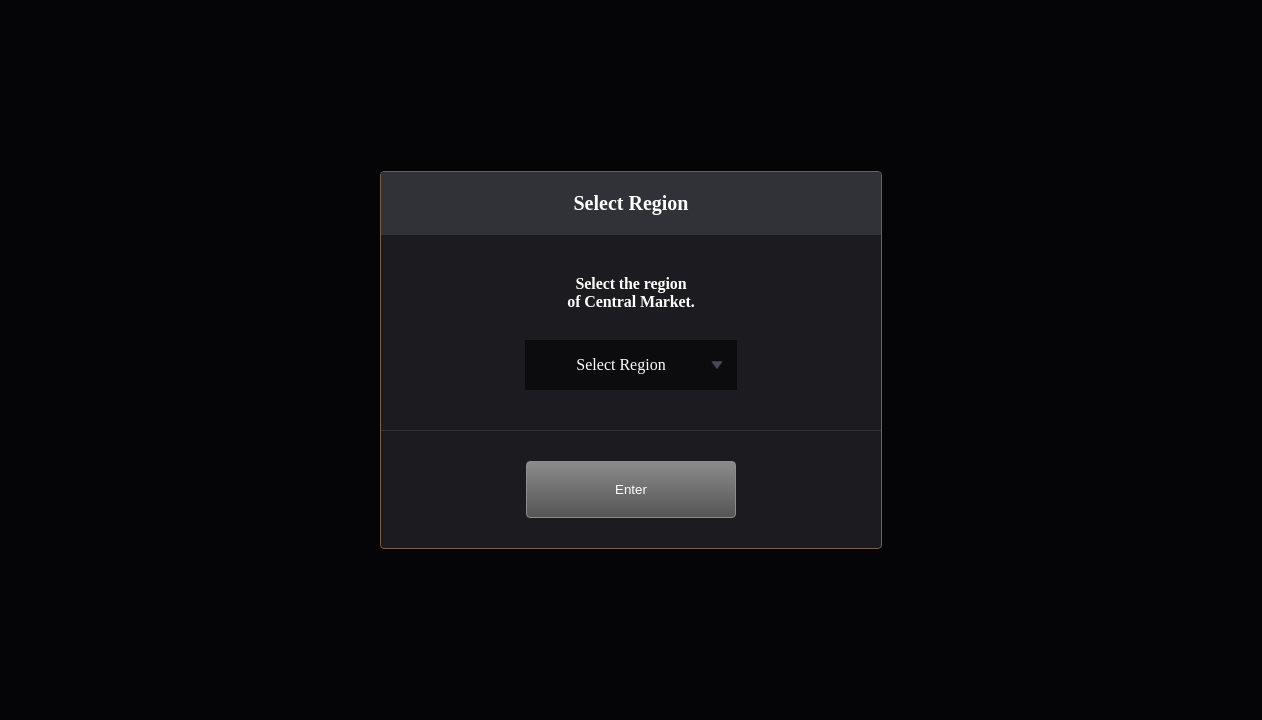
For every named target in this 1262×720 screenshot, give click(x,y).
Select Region (620, 364)
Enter (631, 489)
